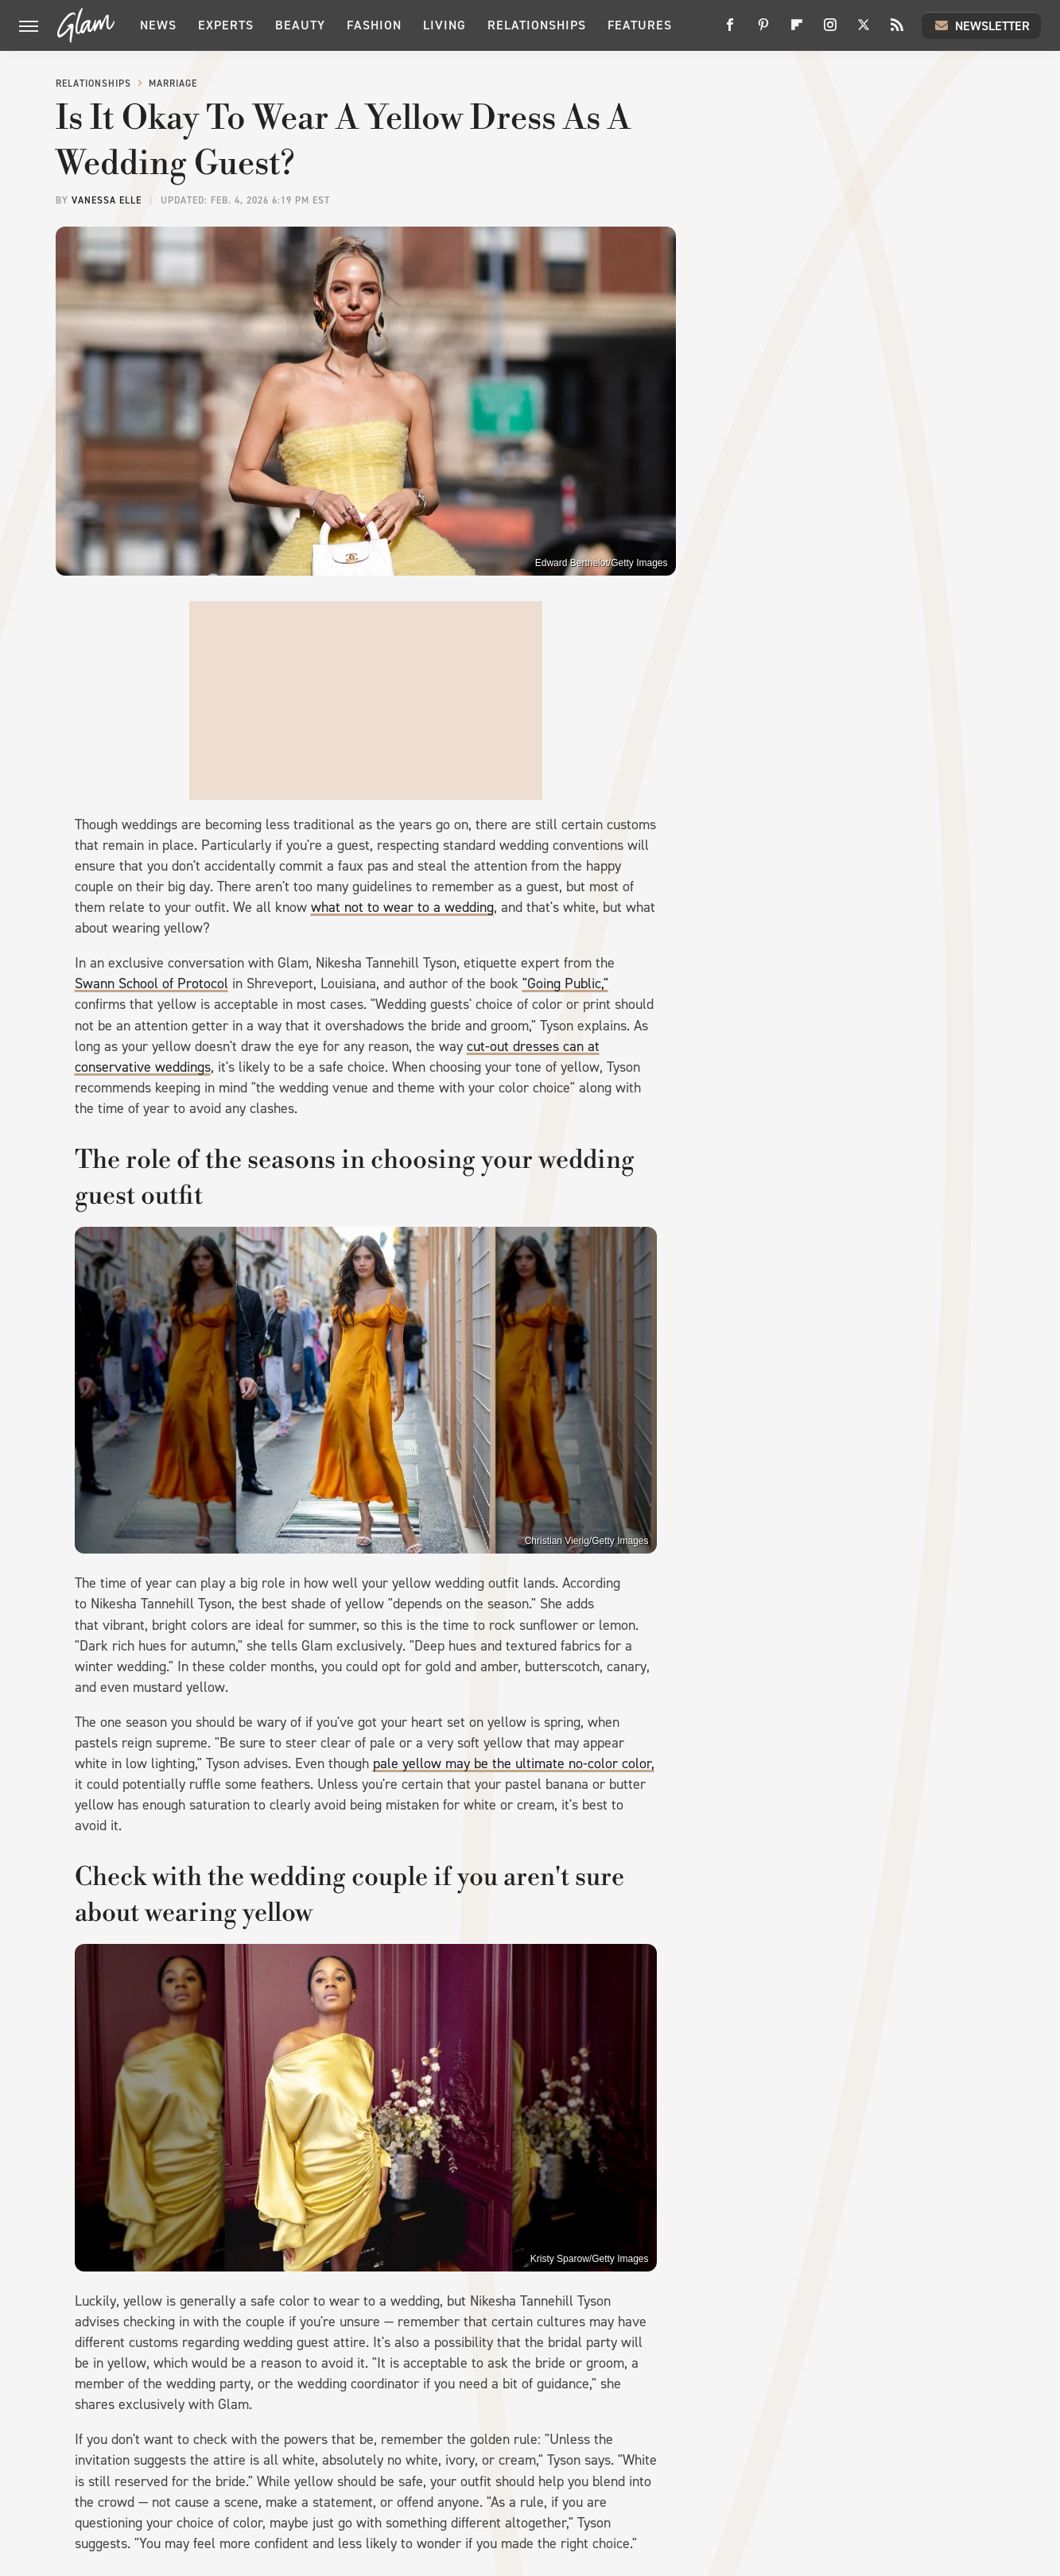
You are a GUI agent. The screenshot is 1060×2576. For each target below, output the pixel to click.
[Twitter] (863, 30)
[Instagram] (830, 30)
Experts (226, 25)
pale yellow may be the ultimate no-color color (512, 1763)
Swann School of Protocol (151, 983)
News (158, 25)
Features (640, 25)
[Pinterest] (763, 30)
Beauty (300, 25)
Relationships (536, 25)
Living (444, 25)
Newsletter (981, 25)
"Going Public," (565, 983)
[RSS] (897, 30)
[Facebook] (730, 30)
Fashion (374, 25)
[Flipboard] (797, 30)
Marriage (173, 83)
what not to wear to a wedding (402, 907)
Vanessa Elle (107, 200)
